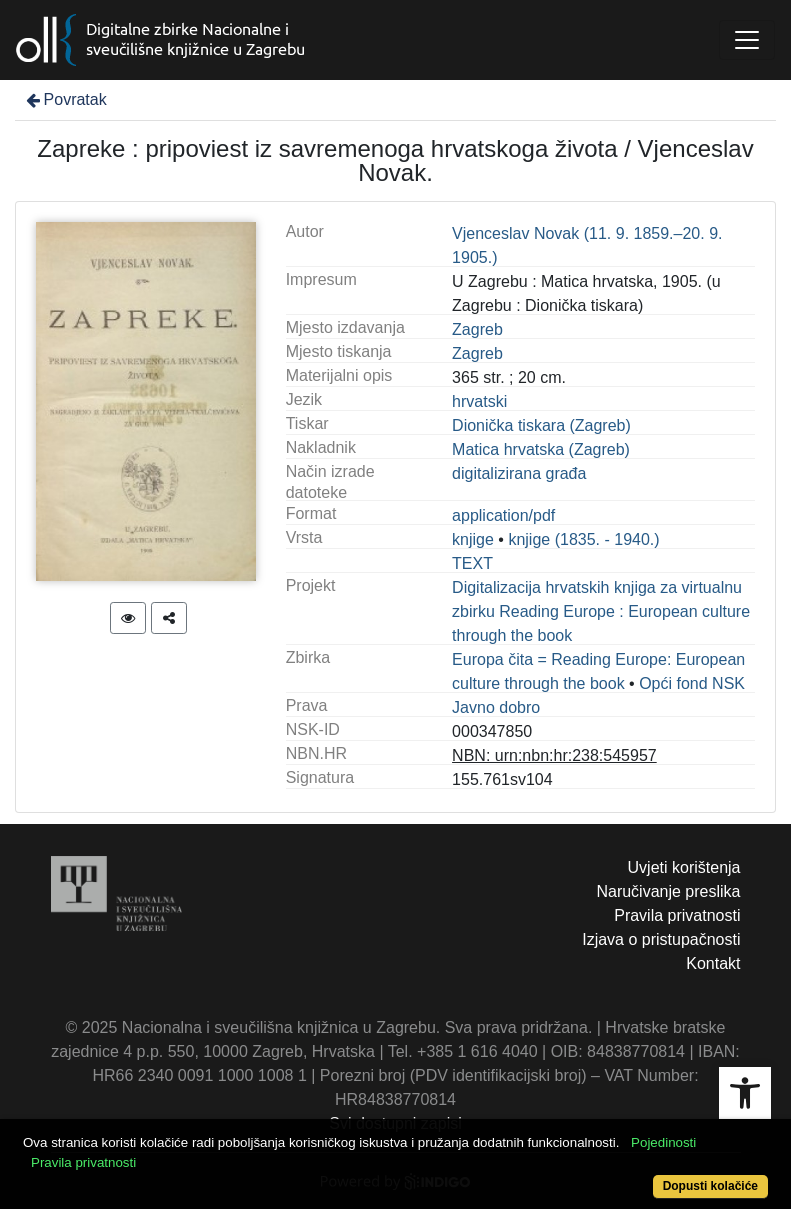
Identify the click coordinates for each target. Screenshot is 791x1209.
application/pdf (503, 515)
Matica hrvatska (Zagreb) (541, 449)
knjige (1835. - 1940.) (583, 539)
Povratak (65, 99)
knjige (473, 539)
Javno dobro (496, 707)
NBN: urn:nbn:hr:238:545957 (554, 755)
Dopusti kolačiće (710, 1186)
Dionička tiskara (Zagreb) (541, 425)
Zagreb (477, 329)
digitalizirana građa (519, 473)
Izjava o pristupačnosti (661, 939)
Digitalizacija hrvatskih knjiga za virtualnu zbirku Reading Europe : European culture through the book (601, 611)
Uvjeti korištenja (684, 867)
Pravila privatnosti (677, 915)
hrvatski (479, 401)
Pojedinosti (663, 1142)
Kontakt (713, 963)
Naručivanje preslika (668, 891)
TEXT (472, 563)
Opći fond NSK (692, 683)
